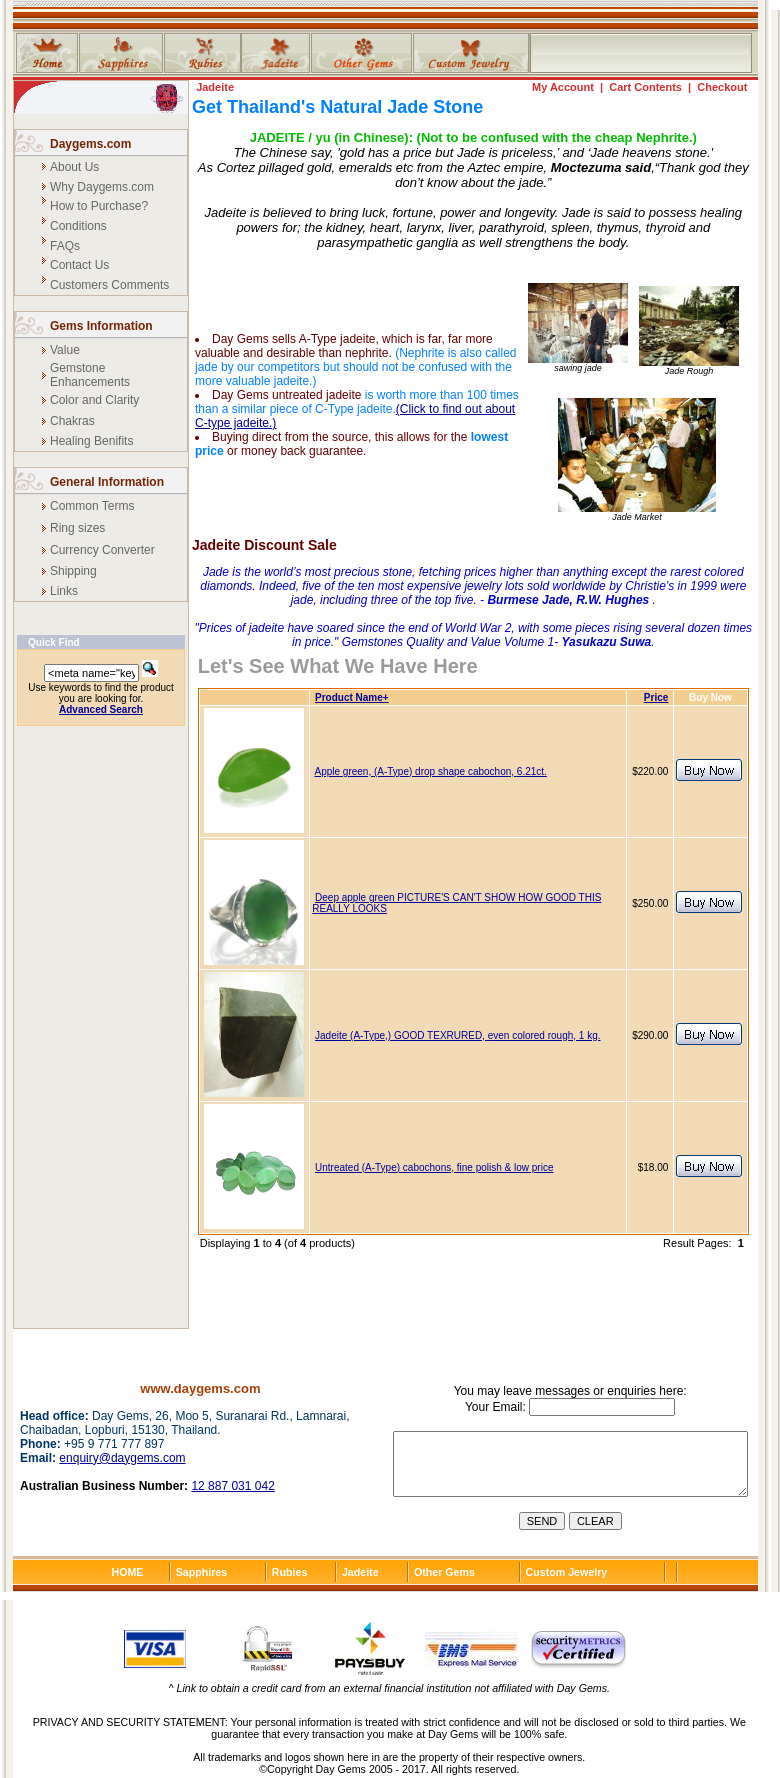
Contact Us (79, 265)
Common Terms (92, 506)
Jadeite (215, 87)
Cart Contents (645, 87)
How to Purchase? (99, 206)
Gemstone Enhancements (90, 375)
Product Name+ (352, 697)
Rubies (290, 1572)
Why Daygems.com (102, 187)
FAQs (65, 246)
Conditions (78, 226)
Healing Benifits (91, 441)
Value (65, 350)
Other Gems (444, 1572)
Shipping (73, 571)
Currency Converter (102, 550)
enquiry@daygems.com (122, 1458)
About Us (74, 167)
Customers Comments (109, 285)
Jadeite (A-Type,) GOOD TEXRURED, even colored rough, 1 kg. (458, 1035)
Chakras (72, 421)
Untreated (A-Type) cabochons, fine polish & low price (434, 1167)
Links (64, 591)
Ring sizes (77, 528)
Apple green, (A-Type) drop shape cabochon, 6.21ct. (430, 771)
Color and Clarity (94, 400)
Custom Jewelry (567, 1572)
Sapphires (202, 1572)
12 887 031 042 (232, 1486)
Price (656, 697)
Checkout (722, 87)
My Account (563, 87)
